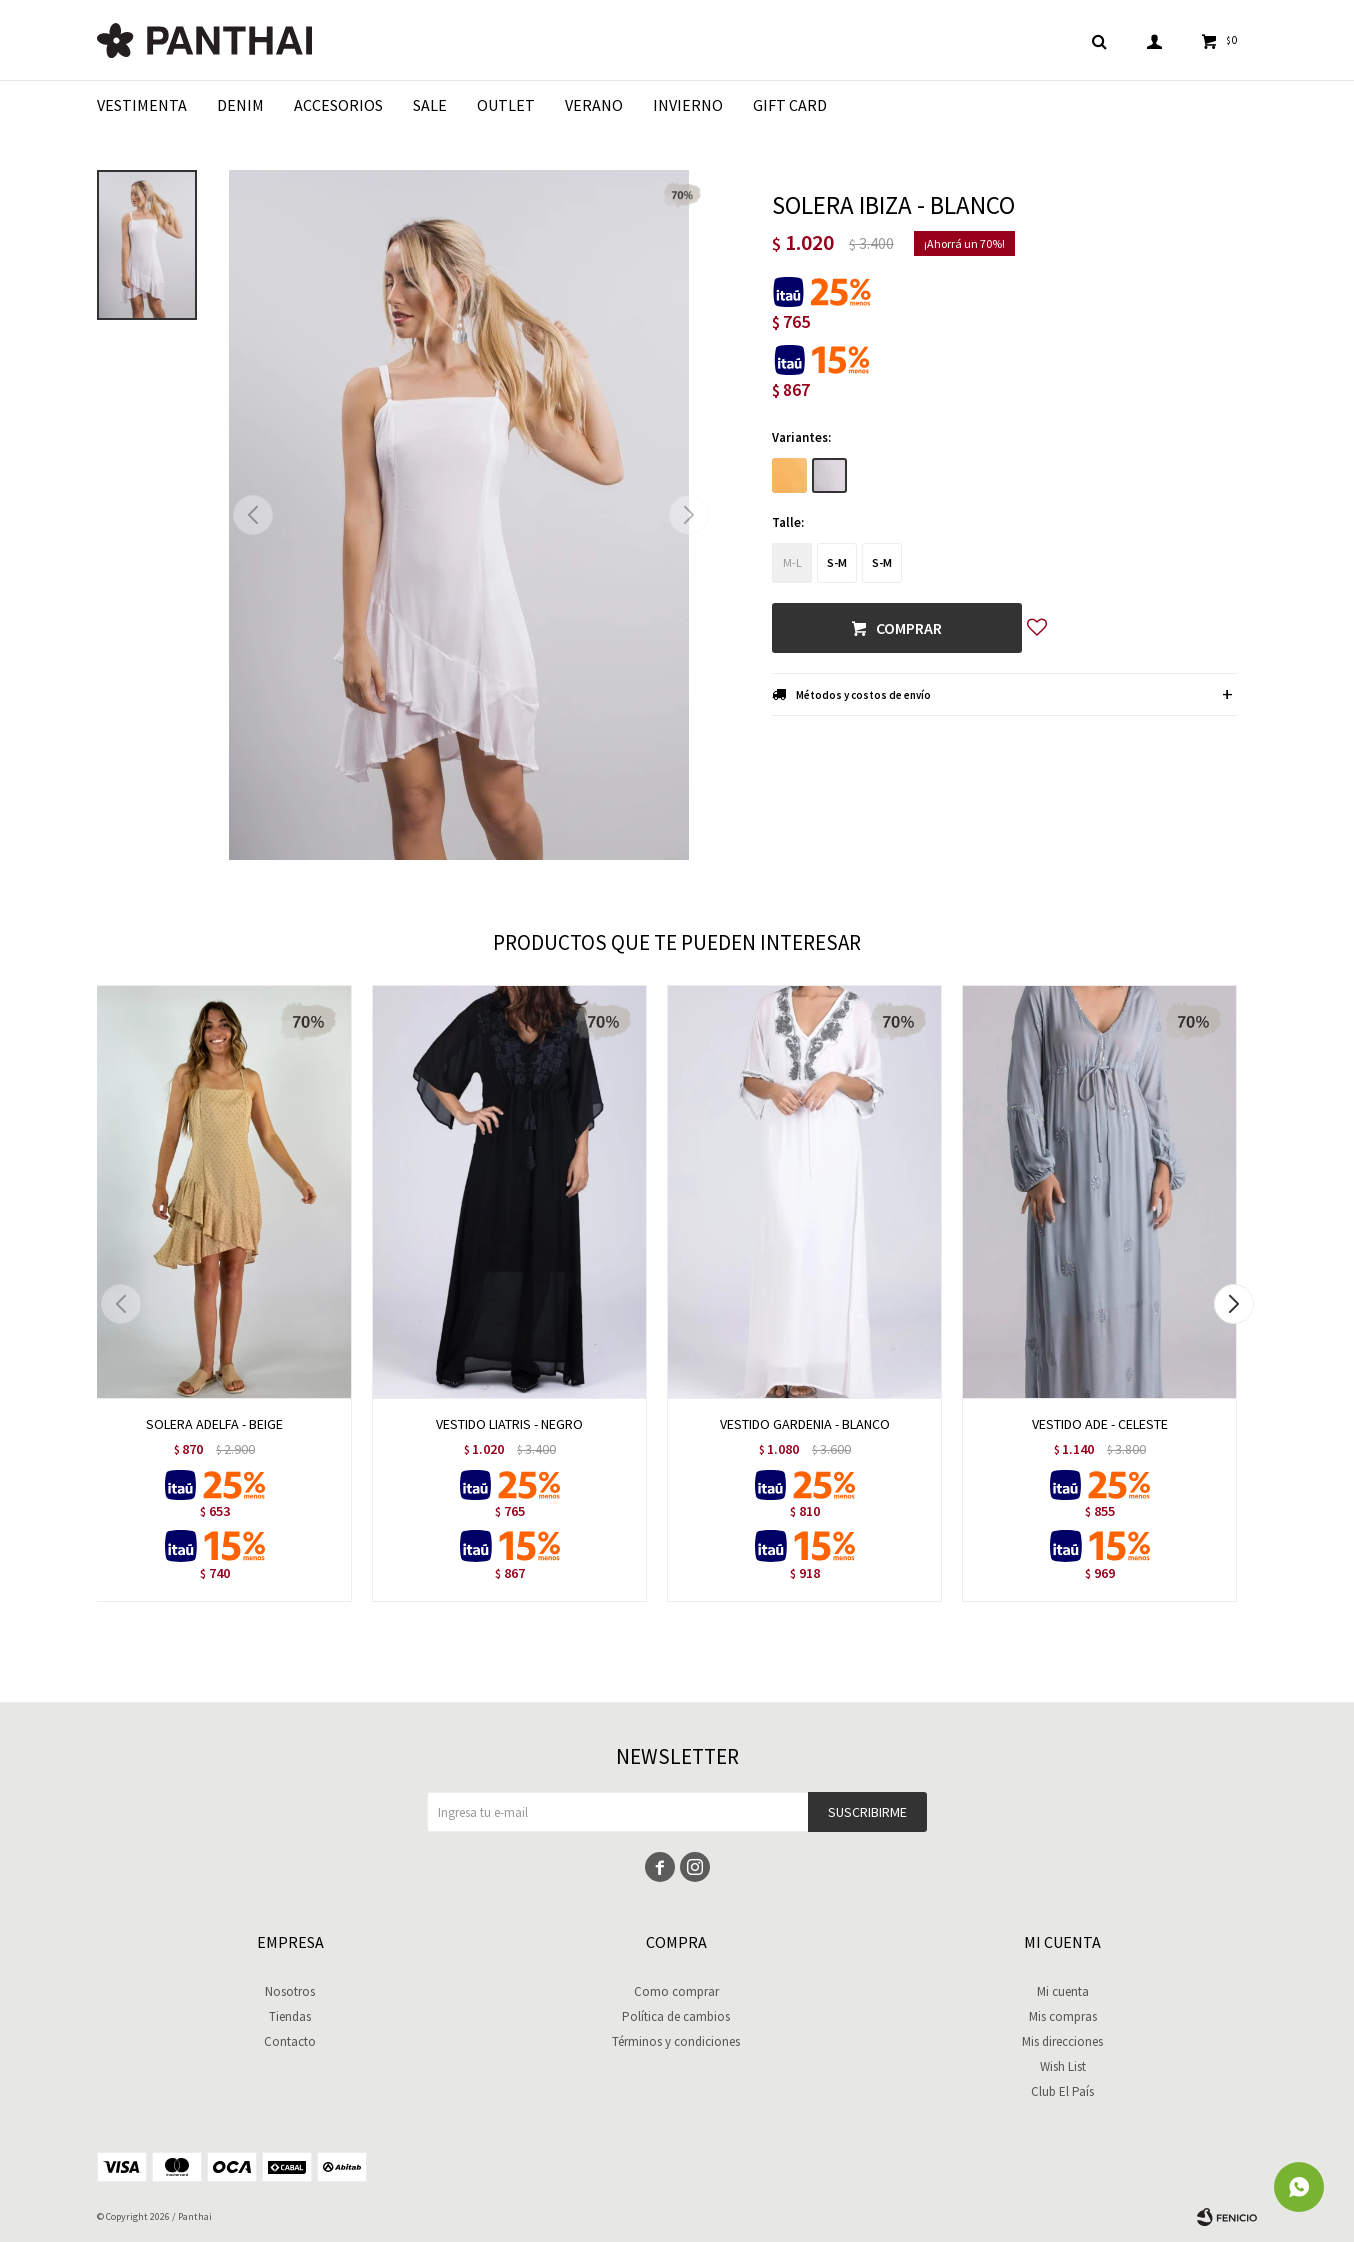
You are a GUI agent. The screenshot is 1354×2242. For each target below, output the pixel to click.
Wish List (1063, 2066)
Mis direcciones (1062, 2041)
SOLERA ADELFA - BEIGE (214, 1424)
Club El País (1062, 2091)
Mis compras (1063, 2016)
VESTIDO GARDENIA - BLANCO (805, 1424)
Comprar (909, 628)
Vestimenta (142, 105)
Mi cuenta (1063, 1991)
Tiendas (290, 2016)
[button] (688, 515)
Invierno (688, 105)
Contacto (290, 2041)
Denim (240, 105)
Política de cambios (676, 2016)
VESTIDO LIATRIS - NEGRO (509, 1424)
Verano (594, 105)
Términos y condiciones (676, 2041)
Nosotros (290, 1991)
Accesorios (338, 105)
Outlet (506, 105)
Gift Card (790, 105)
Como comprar (676, 1991)
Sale (430, 105)
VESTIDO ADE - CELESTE (1100, 1424)
